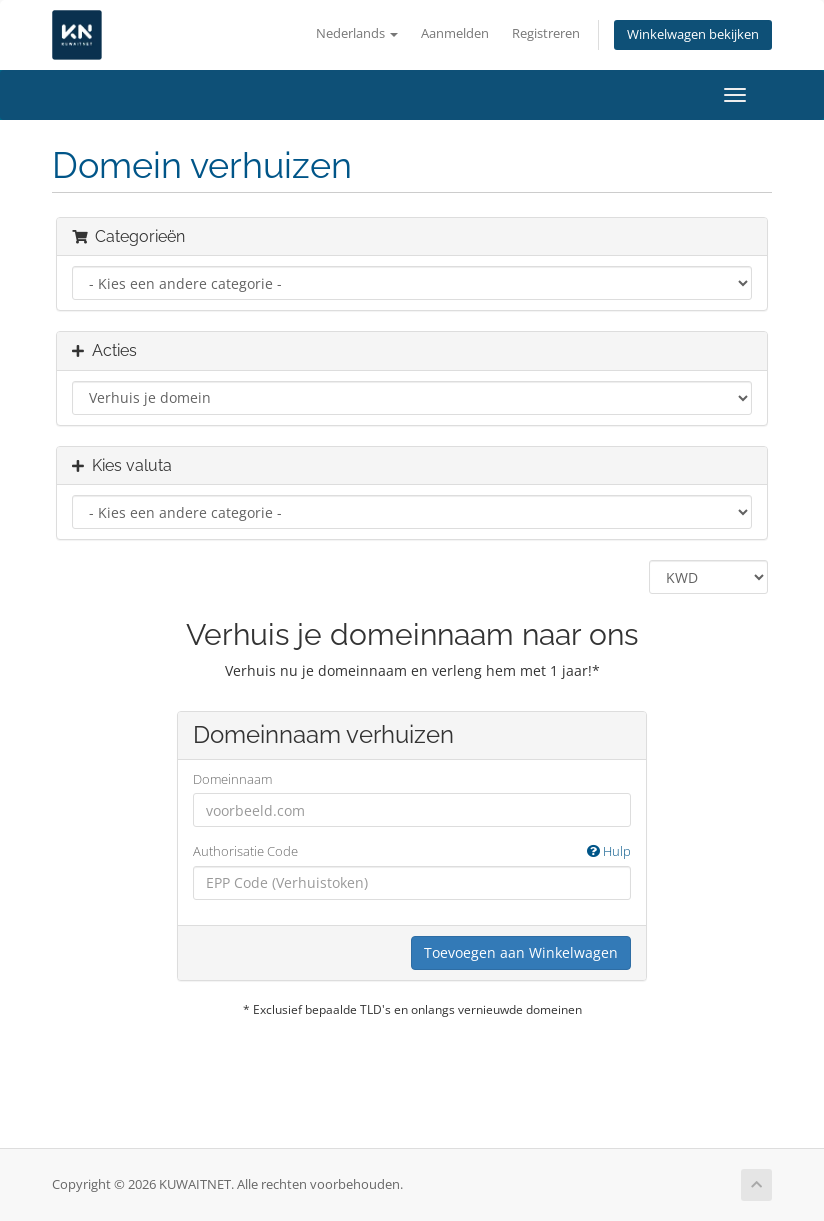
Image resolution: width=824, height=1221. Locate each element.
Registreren (546, 33)
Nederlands (357, 33)
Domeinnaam (232, 779)
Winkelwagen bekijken (693, 34)
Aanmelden (455, 33)
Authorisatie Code (412, 851)
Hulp (609, 851)
